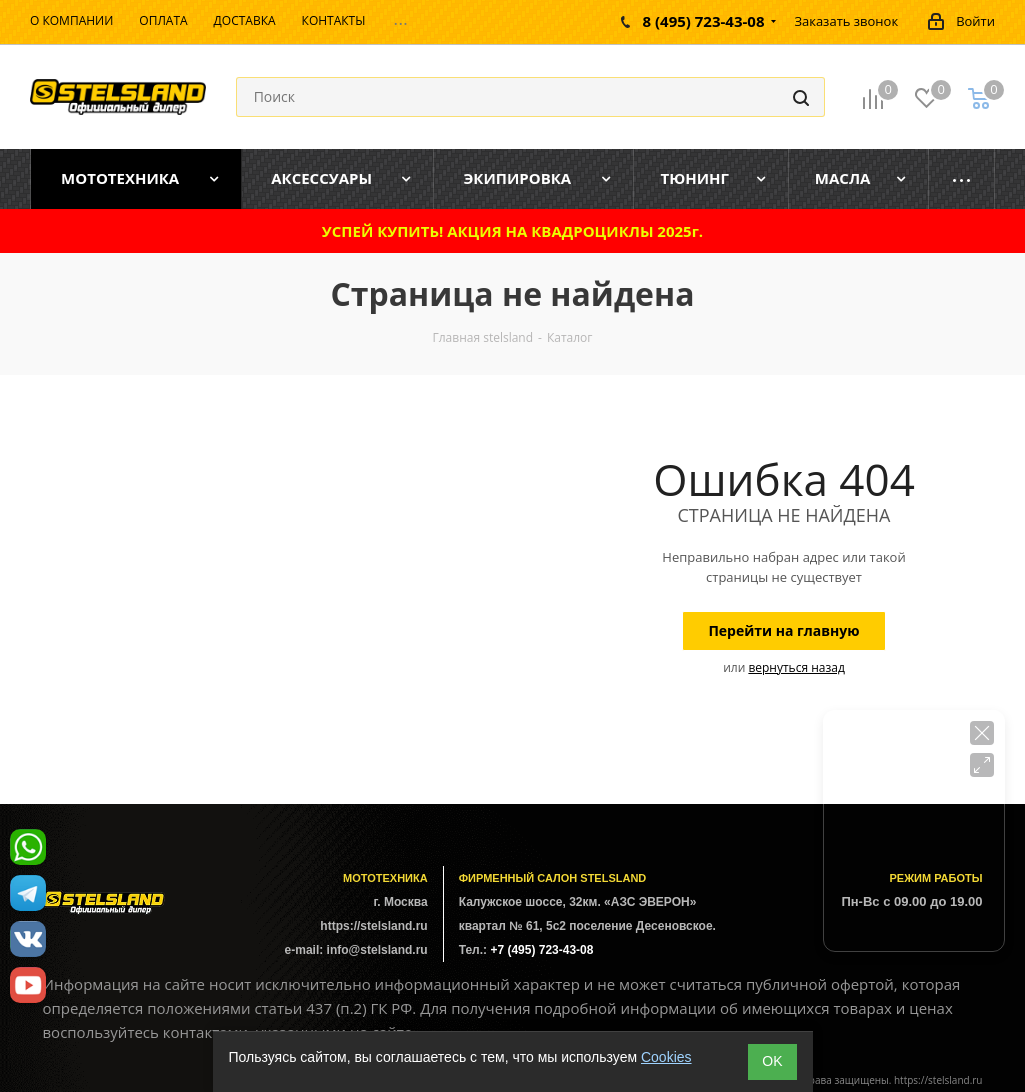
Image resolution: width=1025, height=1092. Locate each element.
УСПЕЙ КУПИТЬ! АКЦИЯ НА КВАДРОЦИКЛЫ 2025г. (512, 231)
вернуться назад (796, 667)
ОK (772, 1061)
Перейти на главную (783, 630)
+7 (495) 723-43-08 (541, 950)
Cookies (666, 1057)
